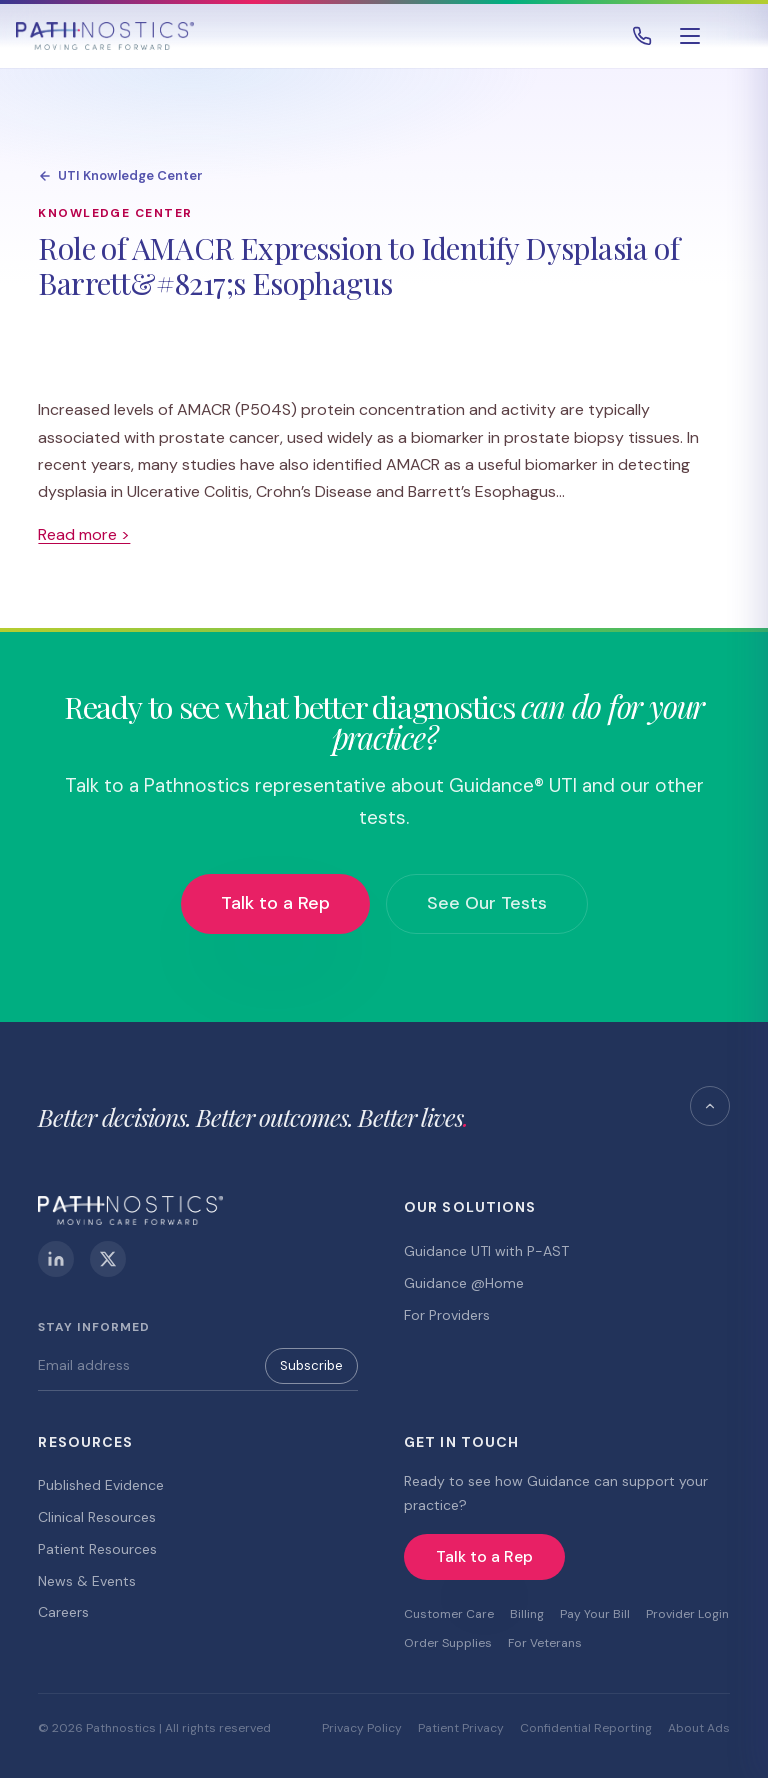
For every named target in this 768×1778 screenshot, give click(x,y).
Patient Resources (97, 1549)
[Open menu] (690, 36)
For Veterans (545, 1643)
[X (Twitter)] (108, 1259)
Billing (527, 1614)
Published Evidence (101, 1485)
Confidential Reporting (586, 1728)
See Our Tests (487, 903)
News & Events (87, 1581)
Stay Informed (93, 1327)
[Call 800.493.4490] (642, 36)
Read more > (84, 534)
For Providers (447, 1315)
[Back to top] (710, 1106)
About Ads (699, 1728)
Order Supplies (448, 1643)
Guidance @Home (464, 1283)
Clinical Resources (97, 1517)
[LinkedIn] (56, 1259)
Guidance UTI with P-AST (486, 1251)
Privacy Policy (362, 1728)
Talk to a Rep (275, 903)
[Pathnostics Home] (105, 36)
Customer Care (449, 1614)
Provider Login (687, 1614)
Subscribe (311, 1365)
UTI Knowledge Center (120, 175)
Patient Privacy (461, 1728)
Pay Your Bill (595, 1614)
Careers (63, 1612)
